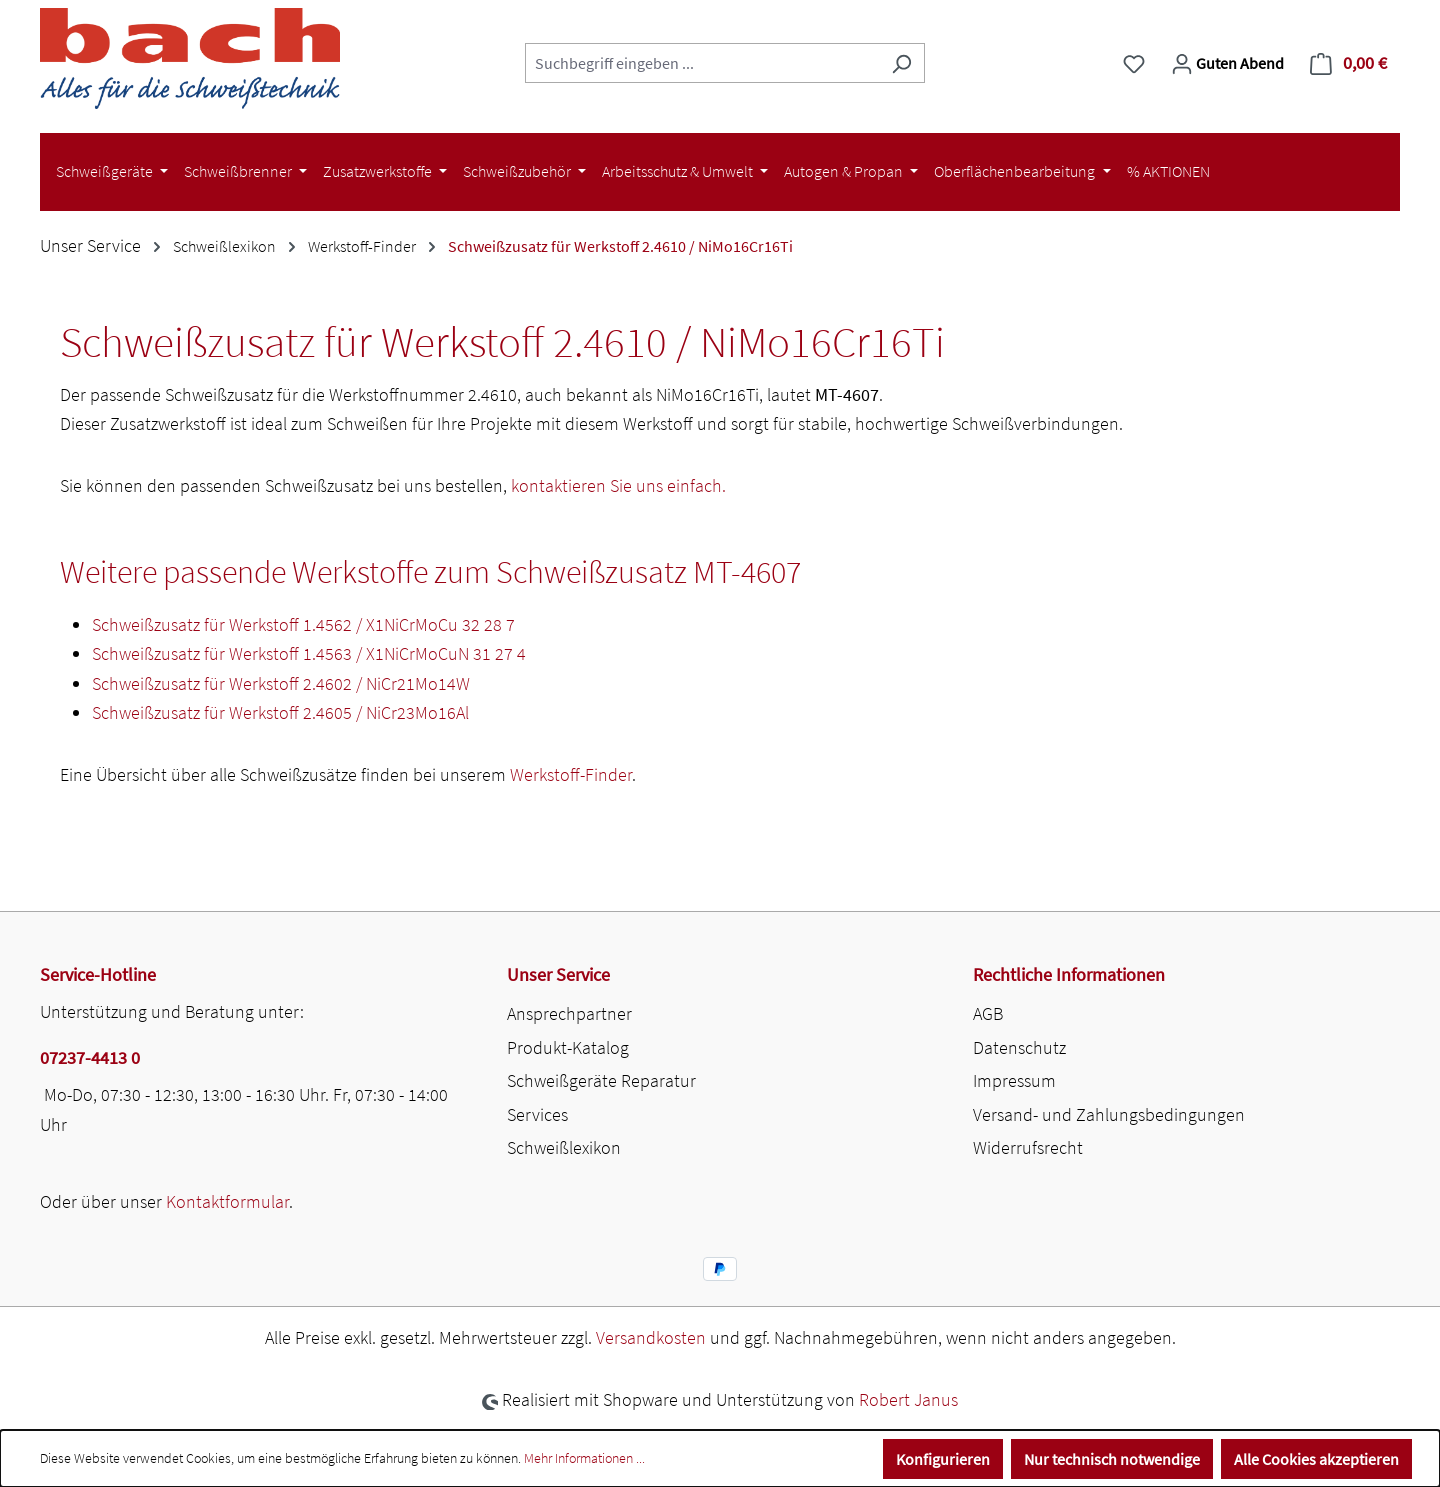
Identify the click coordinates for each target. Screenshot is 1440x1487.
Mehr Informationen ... (584, 1458)
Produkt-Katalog (568, 1047)
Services (537, 1114)
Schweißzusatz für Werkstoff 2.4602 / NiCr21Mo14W (281, 683)
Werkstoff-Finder (571, 774)
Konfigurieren (943, 1459)
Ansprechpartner (569, 1013)
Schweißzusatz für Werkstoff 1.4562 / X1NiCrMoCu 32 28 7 (303, 624)
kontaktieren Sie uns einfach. (618, 485)
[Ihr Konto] (1227, 63)
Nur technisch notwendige (1112, 1459)
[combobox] (702, 63)
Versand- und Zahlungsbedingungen (1109, 1114)
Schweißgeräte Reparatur (601, 1080)
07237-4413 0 (90, 1057)
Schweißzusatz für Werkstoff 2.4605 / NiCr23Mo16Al (280, 712)
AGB (988, 1013)
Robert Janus (908, 1399)
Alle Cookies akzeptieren (1316, 1459)
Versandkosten (651, 1337)
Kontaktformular (227, 1201)
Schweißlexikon (564, 1147)
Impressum (1014, 1080)
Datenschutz (1019, 1047)
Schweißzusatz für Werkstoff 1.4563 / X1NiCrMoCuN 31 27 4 (309, 653)
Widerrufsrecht (1028, 1147)
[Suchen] (901, 63)
